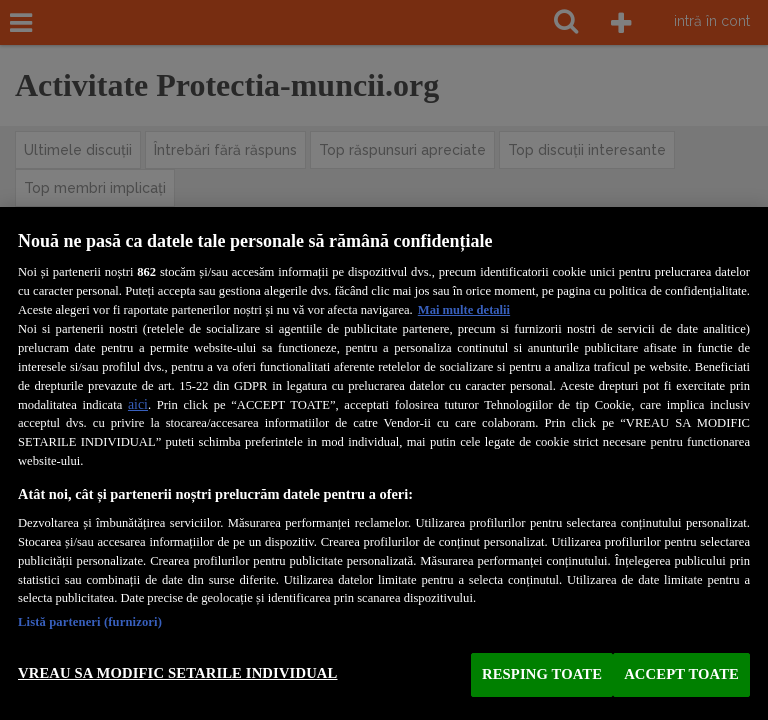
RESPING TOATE (542, 674)
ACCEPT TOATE (681, 674)
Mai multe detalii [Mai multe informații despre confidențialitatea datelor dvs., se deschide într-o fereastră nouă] (464, 310)
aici (138, 404)
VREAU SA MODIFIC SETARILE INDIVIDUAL (177, 673)
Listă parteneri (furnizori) (90, 622)
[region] (384, 463)
